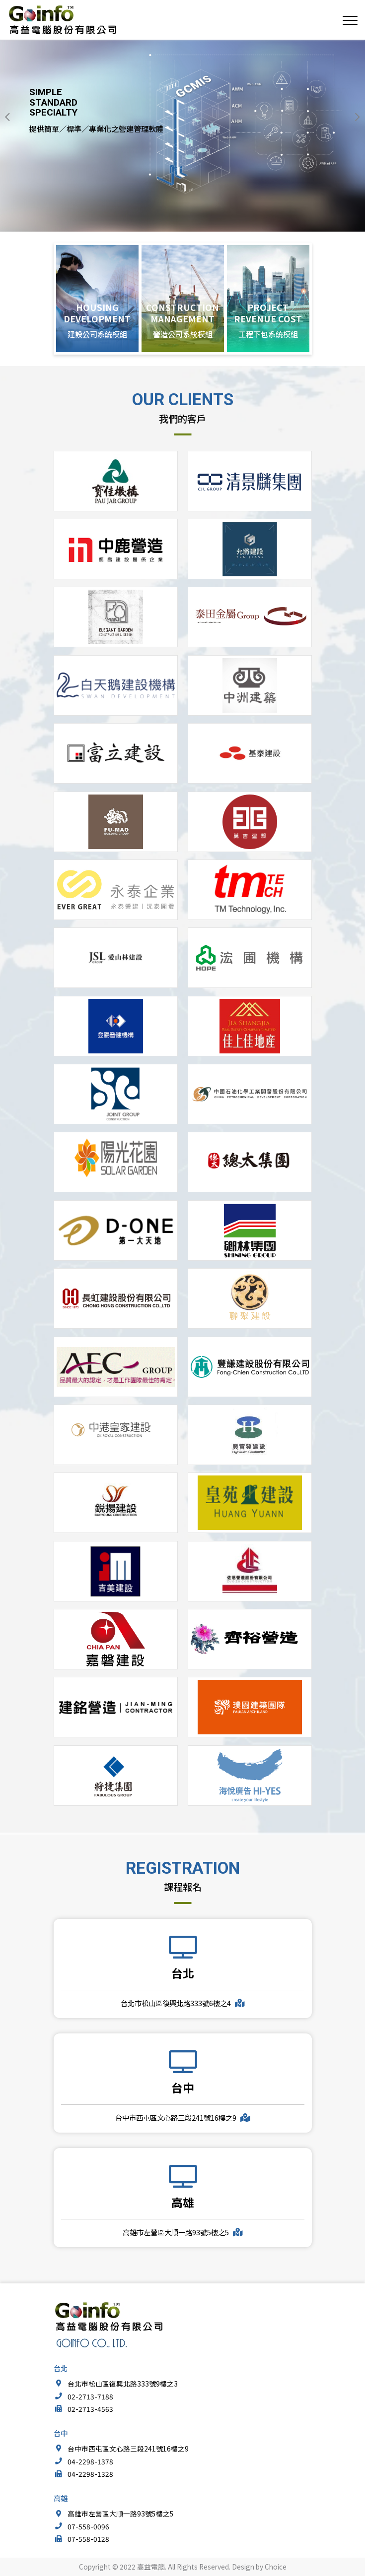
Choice (276, 2567)
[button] (7, 117)
